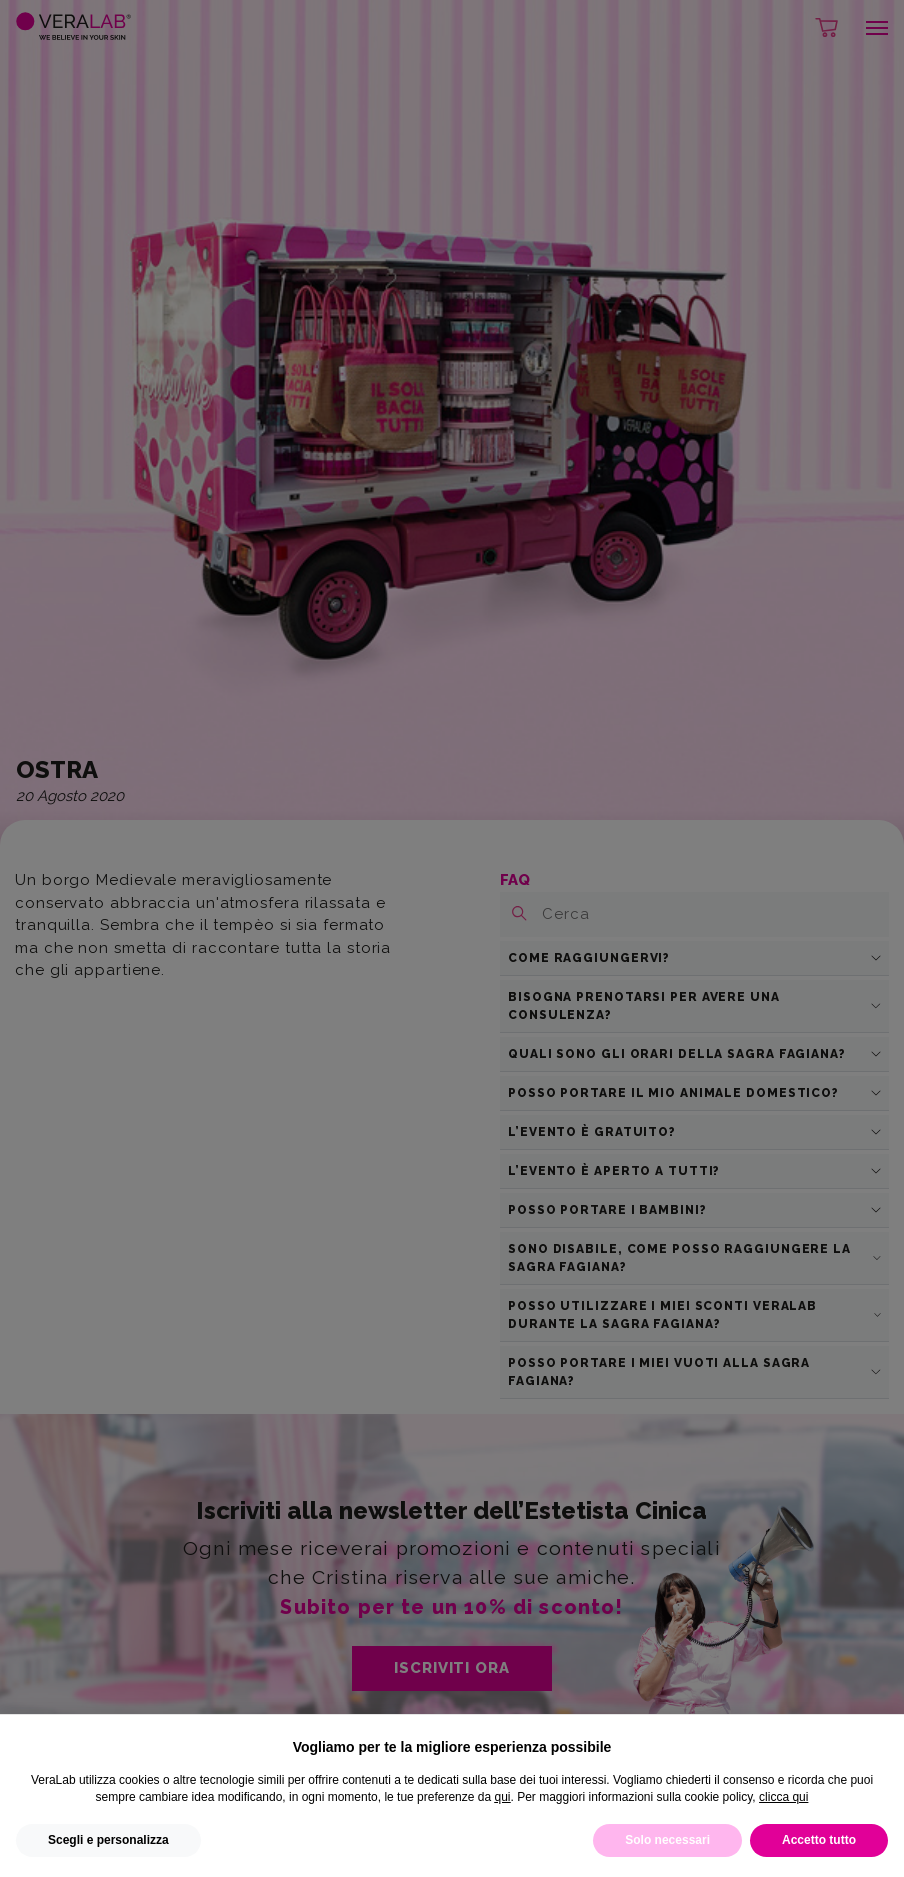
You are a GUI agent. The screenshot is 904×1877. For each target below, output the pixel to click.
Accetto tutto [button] (819, 1840)
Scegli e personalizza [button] (108, 1840)
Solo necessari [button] (667, 1840)
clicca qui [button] (783, 1797)
